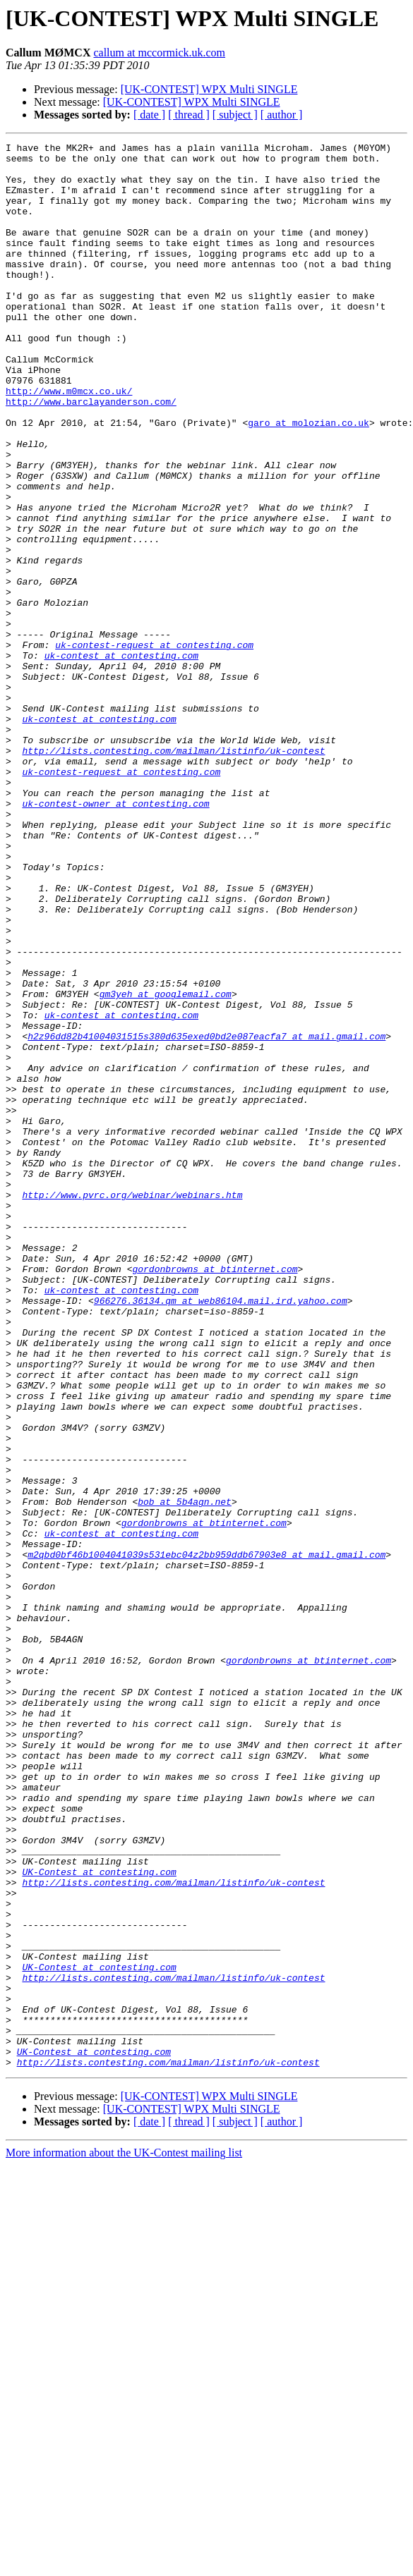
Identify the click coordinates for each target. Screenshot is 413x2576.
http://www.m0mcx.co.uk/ (69, 441)
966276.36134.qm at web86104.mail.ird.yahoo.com (220, 1533)
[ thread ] (189, 115)
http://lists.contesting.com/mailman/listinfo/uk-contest (173, 873)
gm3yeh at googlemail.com (166, 1165)
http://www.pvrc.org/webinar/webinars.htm (132, 1406)
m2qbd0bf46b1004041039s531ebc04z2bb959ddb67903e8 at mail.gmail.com (206, 1837)
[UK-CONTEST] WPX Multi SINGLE (209, 89)
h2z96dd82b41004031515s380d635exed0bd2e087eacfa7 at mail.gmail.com (206, 1215)
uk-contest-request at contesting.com (154, 746)
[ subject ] (235, 115)
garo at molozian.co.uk (308, 479)
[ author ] (282, 115)
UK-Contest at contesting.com (99, 2218)
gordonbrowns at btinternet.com (214, 1495)
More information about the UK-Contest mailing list (124, 2538)
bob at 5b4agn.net (185, 1774)
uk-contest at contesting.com (121, 758)
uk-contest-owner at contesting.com (115, 936)
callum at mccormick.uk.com (159, 53)
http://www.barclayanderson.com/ (91, 454)
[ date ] (149, 115)
